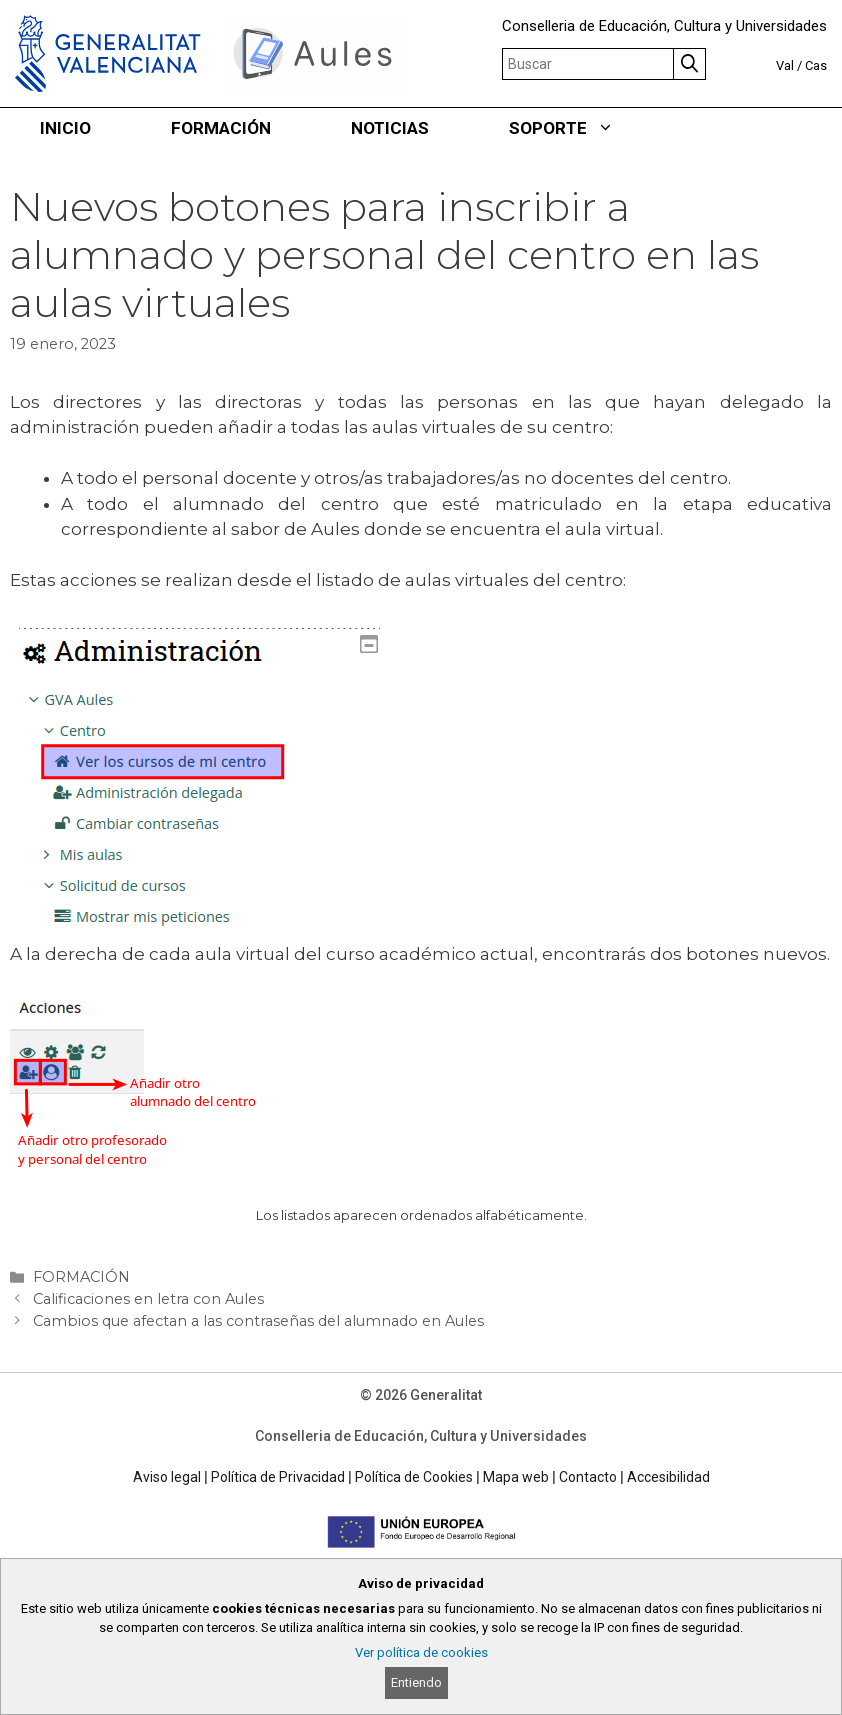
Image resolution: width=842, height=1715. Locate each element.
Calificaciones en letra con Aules (148, 1299)
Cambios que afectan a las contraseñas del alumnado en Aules (258, 1321)
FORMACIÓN (221, 128)
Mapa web (516, 1477)
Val (785, 65)
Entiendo (416, 1682)
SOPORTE (581, 128)
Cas (816, 65)
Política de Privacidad (278, 1477)
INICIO (65, 128)
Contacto (588, 1477)
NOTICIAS (390, 128)
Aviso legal (167, 1477)
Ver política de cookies (421, 1652)
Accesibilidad (668, 1477)
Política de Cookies (414, 1477)
